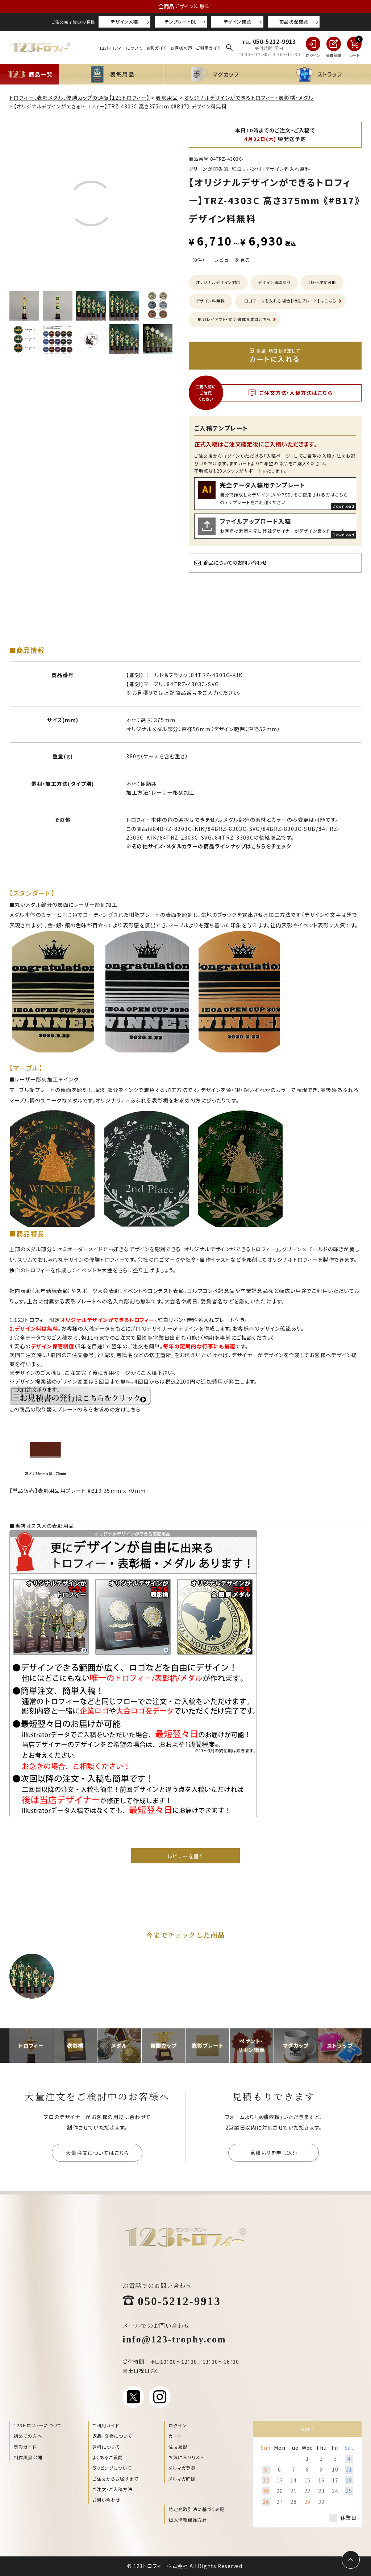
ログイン (177, 2425)
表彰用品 (167, 97)
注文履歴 (178, 2447)
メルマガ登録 (181, 2468)
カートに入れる (275, 355)
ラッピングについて (112, 2468)
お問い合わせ (106, 2500)
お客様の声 (181, 48)
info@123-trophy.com (174, 2338)
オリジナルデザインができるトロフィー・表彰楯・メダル (248, 97)
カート (175, 2436)
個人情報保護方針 (187, 2520)
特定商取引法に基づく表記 (196, 2509)
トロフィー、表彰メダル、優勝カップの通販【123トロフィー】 (79, 97)
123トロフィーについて (121, 48)
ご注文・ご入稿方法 (112, 2489)
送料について (106, 2447)
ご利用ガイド (208, 48)
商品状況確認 (293, 21)
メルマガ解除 (181, 2479)
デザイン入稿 (124, 21)
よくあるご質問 (107, 2457)
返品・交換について (112, 2436)
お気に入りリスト (186, 2457)
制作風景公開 (28, 2457)
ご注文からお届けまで (115, 2479)
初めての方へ (28, 2436)
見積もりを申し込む (273, 2152)
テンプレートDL (181, 21)
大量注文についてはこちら (97, 2152)
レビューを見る (232, 259)
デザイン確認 (237, 21)
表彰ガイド (156, 48)
